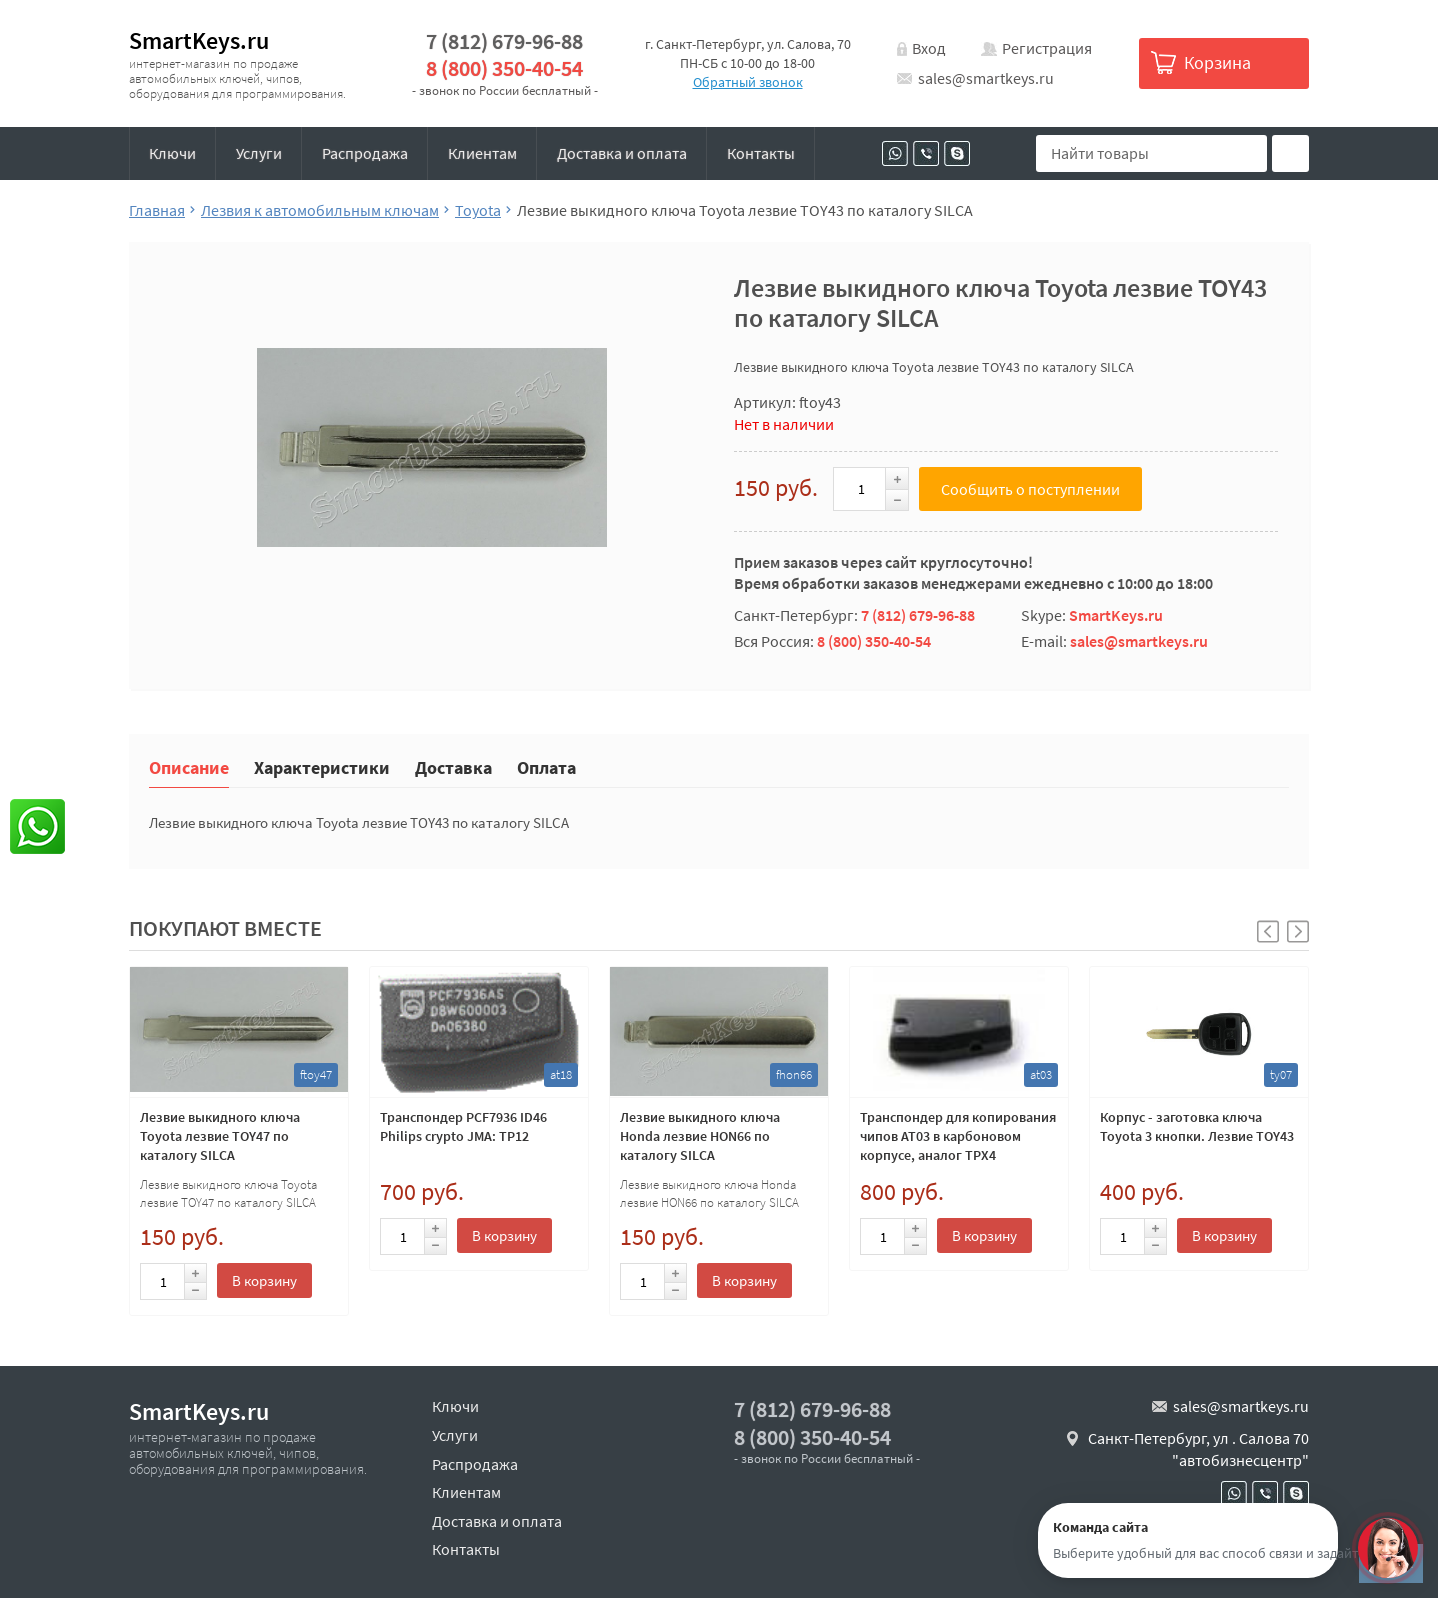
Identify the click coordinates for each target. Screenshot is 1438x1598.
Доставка (453, 766)
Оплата (546, 766)
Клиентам (482, 153)
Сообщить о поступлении (1030, 489)
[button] (1298, 931)
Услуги (259, 153)
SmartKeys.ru (199, 40)
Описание (189, 766)
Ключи (172, 153)
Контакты (761, 153)
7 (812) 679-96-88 (504, 41)
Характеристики (322, 766)
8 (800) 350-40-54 (504, 68)
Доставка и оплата (622, 153)
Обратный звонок (748, 82)
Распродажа (365, 153)
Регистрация (1047, 48)
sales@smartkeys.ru (986, 78)
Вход (929, 48)
